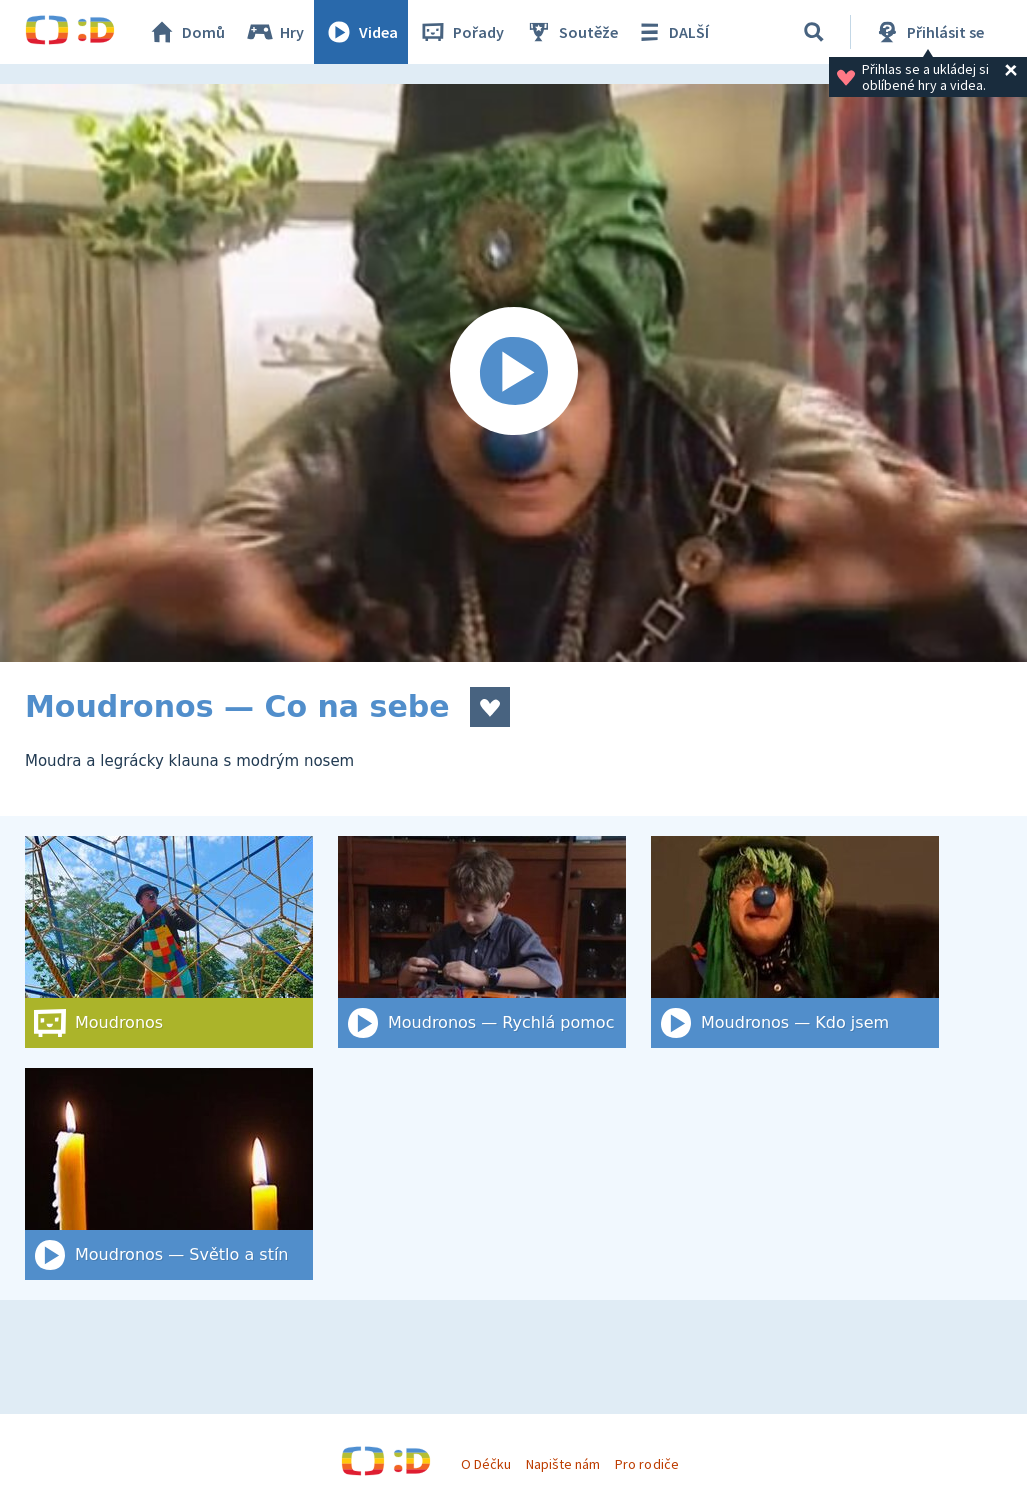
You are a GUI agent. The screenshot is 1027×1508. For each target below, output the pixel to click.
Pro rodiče (646, 1464)
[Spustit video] (513, 373)
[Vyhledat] (814, 32)
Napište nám (563, 1464)
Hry (274, 32)
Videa (361, 32)
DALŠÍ (671, 32)
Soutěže (571, 32)
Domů (186, 32)
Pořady (461, 32)
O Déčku (486, 1464)
